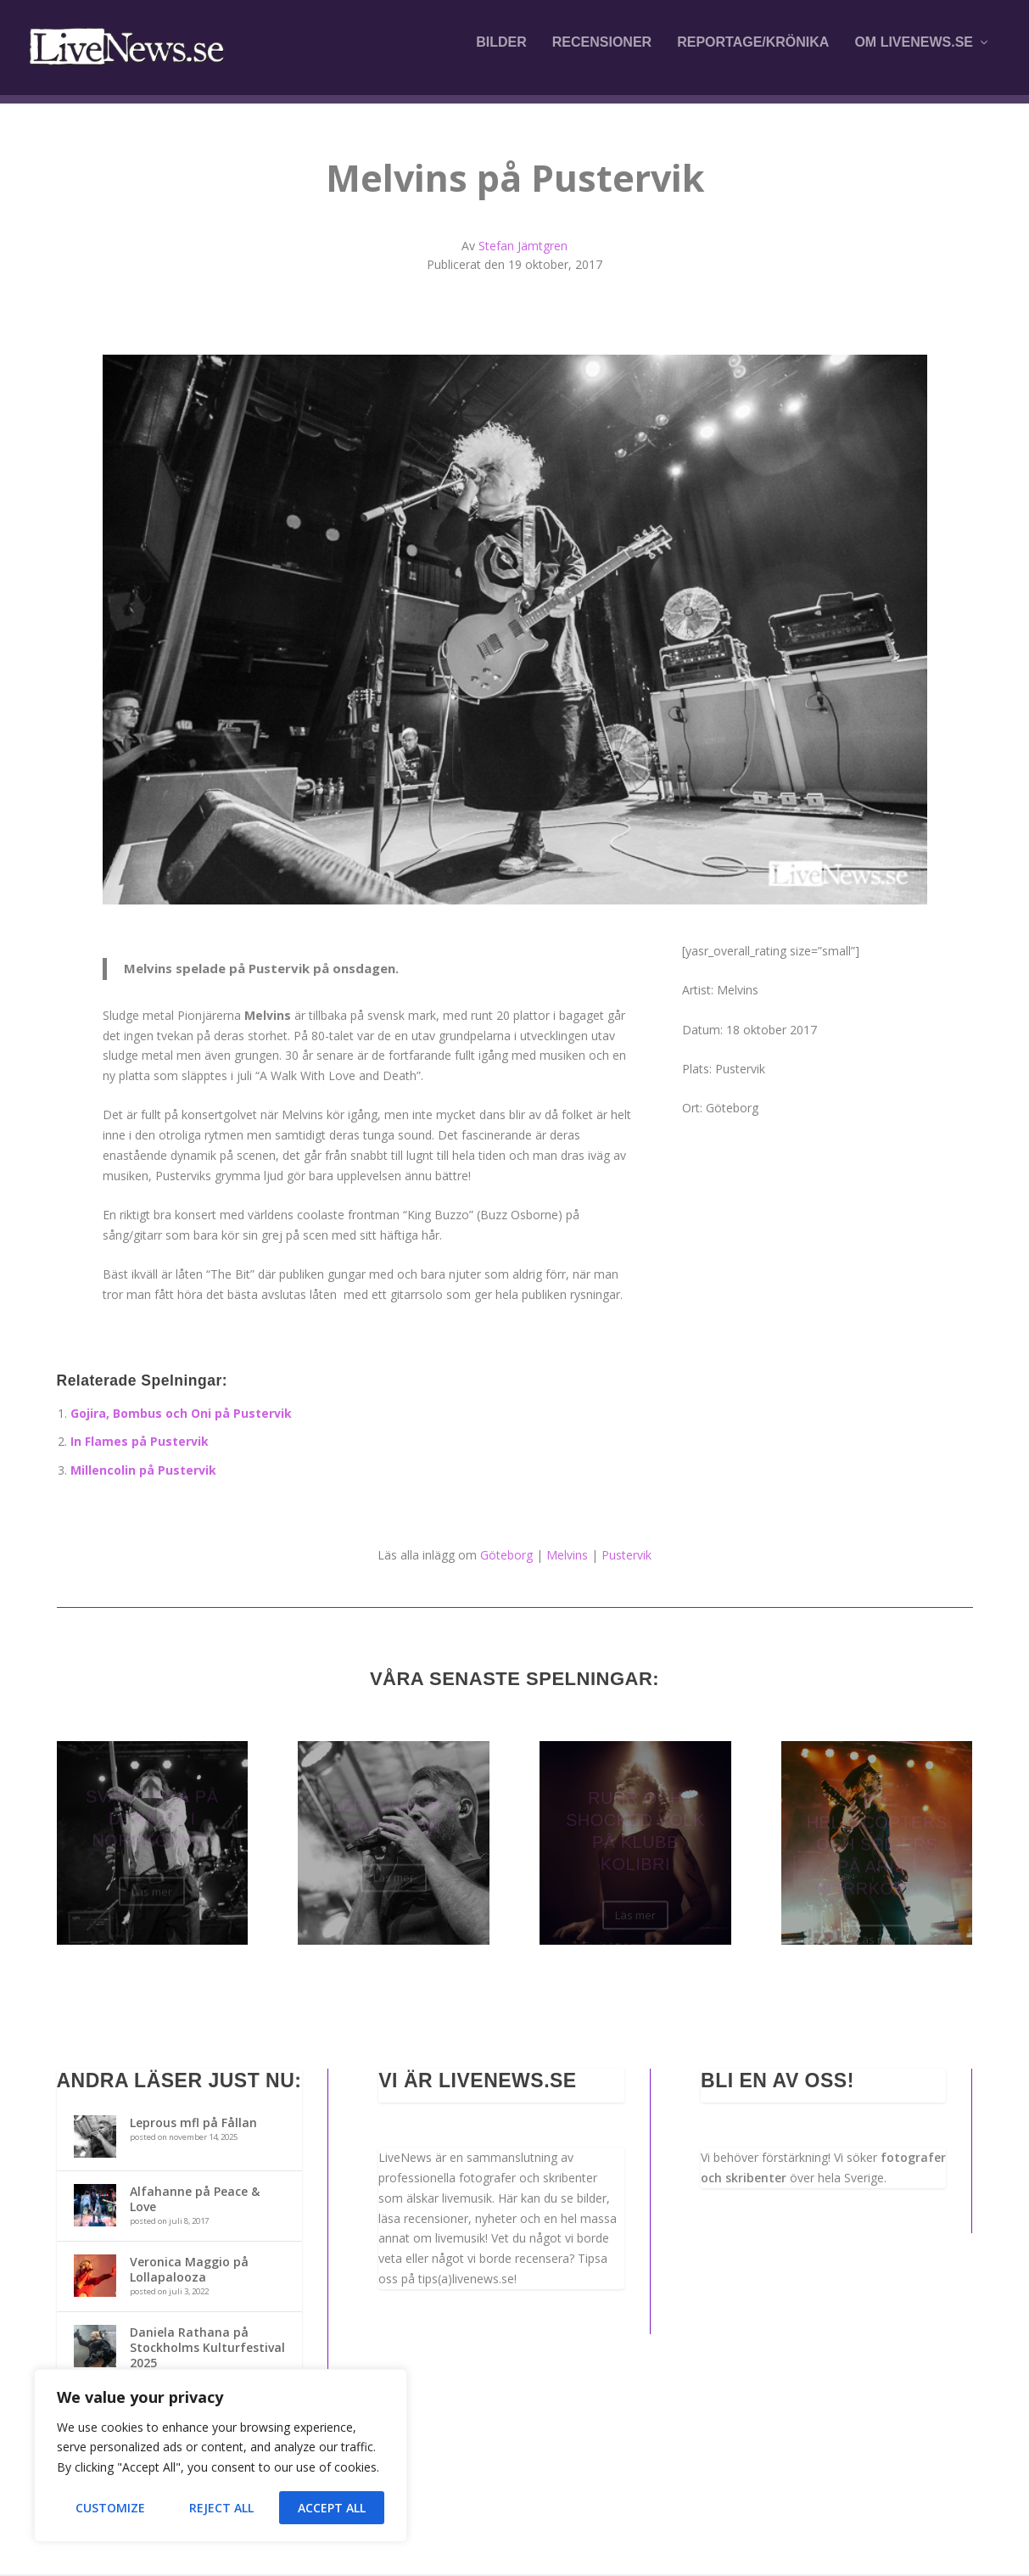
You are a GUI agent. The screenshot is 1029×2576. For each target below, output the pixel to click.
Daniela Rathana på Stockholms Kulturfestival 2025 (207, 2349)
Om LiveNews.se (913, 52)
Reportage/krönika (753, 52)
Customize (110, 2508)
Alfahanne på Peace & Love (195, 2200)
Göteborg (506, 1556)
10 (580, 872)
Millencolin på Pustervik (143, 1472)
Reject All (221, 2508)
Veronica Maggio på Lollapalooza (189, 2271)
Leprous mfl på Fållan (193, 2124)
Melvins (567, 1556)
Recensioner (602, 52)
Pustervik (626, 1556)
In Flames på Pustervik (139, 1444)
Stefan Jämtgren (523, 247)
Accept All (332, 2508)
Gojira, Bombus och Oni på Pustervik (181, 1415)
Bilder (501, 52)
